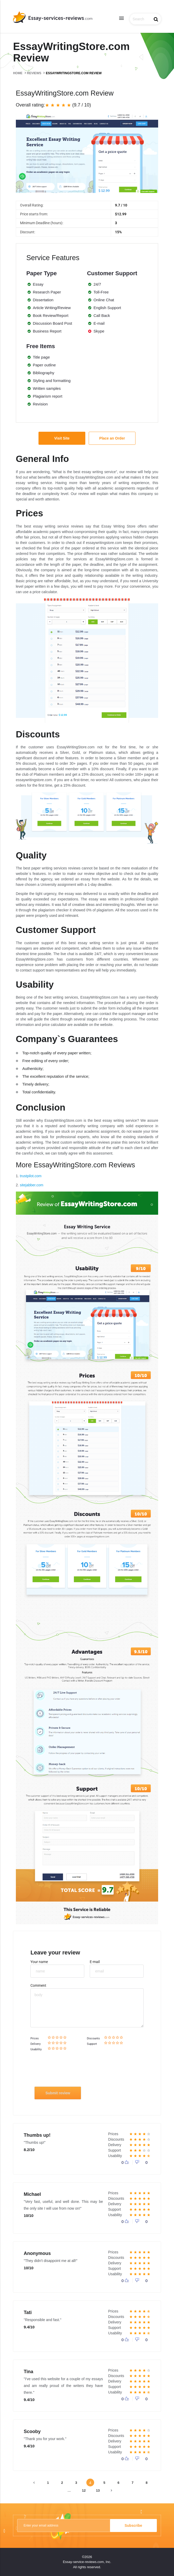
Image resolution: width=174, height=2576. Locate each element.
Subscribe (133, 2525)
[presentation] (72, 2071)
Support (92, 2044)
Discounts (93, 2038)
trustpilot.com (30, 1176)
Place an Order (112, 438)
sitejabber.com (31, 1185)
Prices (34, 2038)
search (156, 19)
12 (84, 2490)
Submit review (58, 2093)
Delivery (35, 2044)
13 (98, 2490)
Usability (36, 2049)
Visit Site (62, 438)
